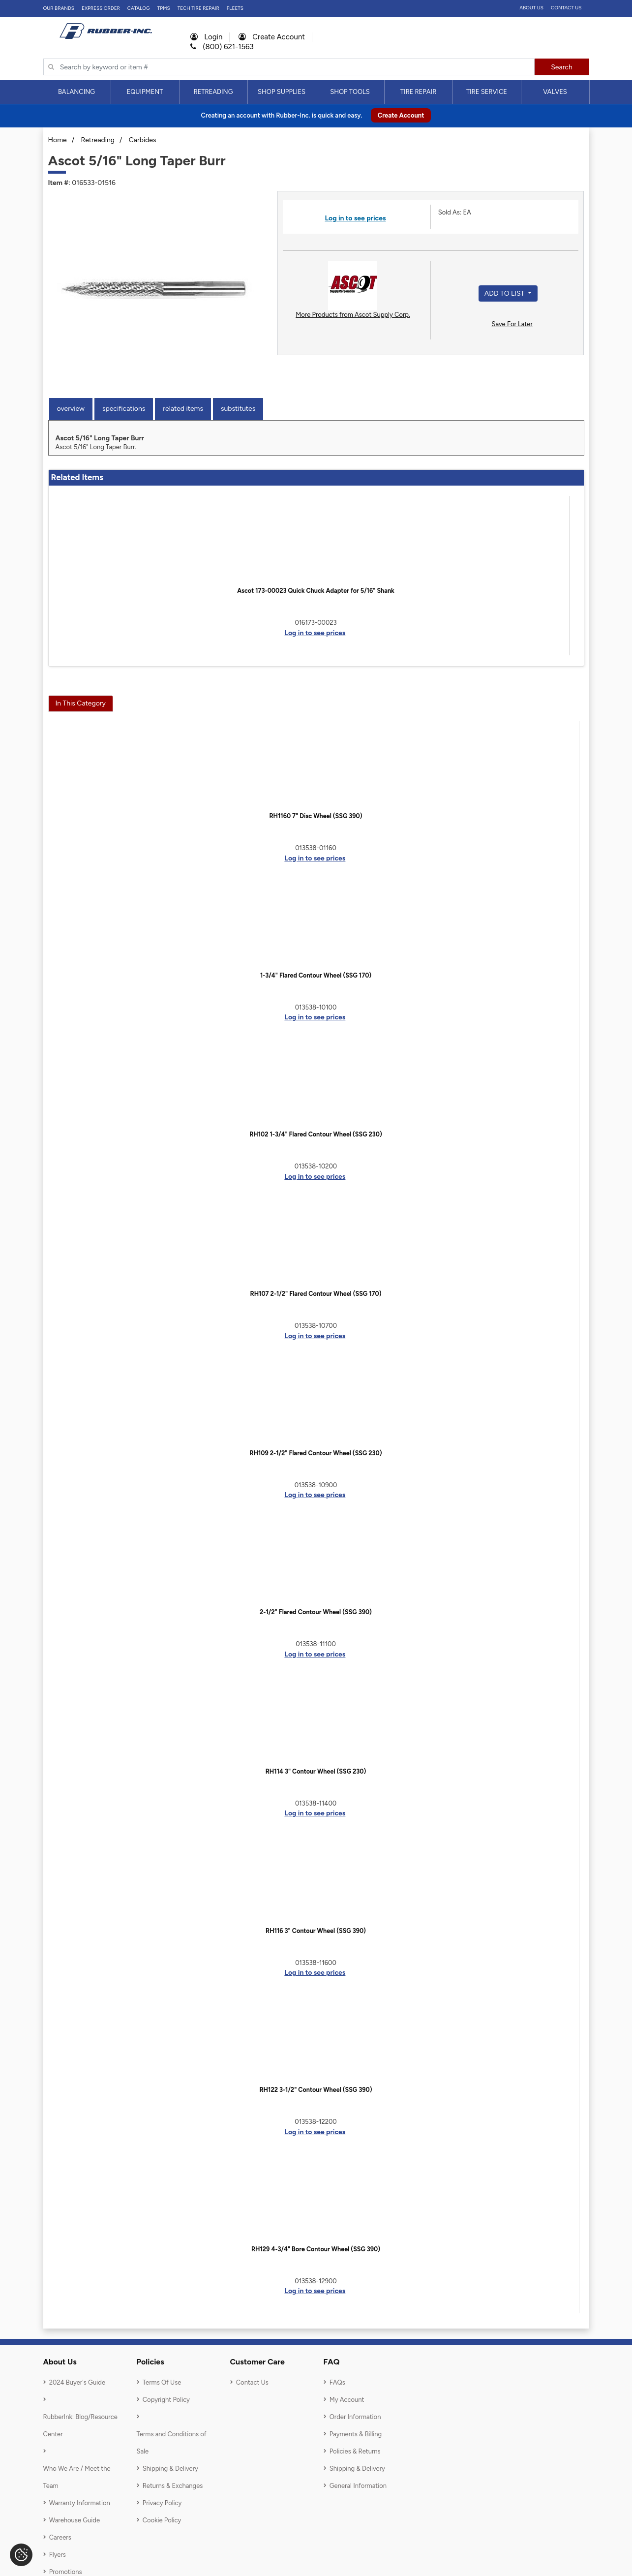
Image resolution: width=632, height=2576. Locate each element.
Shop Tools (350, 91)
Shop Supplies (281, 91)
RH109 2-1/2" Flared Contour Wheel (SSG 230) (315, 1453)
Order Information (355, 2417)
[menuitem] (77, 92)
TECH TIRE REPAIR (198, 8)
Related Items (183, 408)
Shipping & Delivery (170, 2468)
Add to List (505, 293)
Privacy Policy (162, 2503)
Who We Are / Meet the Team (77, 2477)
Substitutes (238, 408)
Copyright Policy (166, 2399)
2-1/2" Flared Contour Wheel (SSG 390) (316, 1612)
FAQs (337, 2382)
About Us (531, 7)
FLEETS (235, 8)
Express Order (101, 8)
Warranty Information (79, 2503)
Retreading (213, 91)
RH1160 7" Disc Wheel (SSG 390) (315, 816)
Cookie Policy (162, 2520)
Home (57, 140)
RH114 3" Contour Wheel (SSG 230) (316, 1771)
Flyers (57, 2554)
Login (206, 36)
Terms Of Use (162, 2382)
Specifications (123, 408)
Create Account (272, 36)
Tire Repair (418, 91)
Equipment (144, 91)
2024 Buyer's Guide (77, 2382)
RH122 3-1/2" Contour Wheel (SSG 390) (316, 2089)
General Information (358, 2485)
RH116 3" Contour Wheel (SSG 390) (316, 1930)
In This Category (81, 703)
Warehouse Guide (74, 2520)
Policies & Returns (355, 2451)
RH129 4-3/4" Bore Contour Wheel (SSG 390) (315, 2249)
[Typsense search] (289, 67)
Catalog (138, 8)
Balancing (76, 91)
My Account (347, 2399)
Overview (71, 408)
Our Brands (58, 8)
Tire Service (486, 91)
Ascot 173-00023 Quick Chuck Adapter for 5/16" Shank (315, 590)
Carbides (142, 140)
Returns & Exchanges (173, 2485)
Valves (555, 91)
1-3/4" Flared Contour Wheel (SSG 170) (315, 975)
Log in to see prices (355, 218)
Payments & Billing (356, 2434)
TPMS (163, 8)
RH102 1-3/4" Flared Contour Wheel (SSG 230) (315, 1134)
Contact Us (566, 7)
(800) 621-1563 (222, 46)
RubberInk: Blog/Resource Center (80, 2425)
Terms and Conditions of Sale (172, 2442)
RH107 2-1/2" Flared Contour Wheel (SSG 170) (316, 1293)
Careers (60, 2537)
